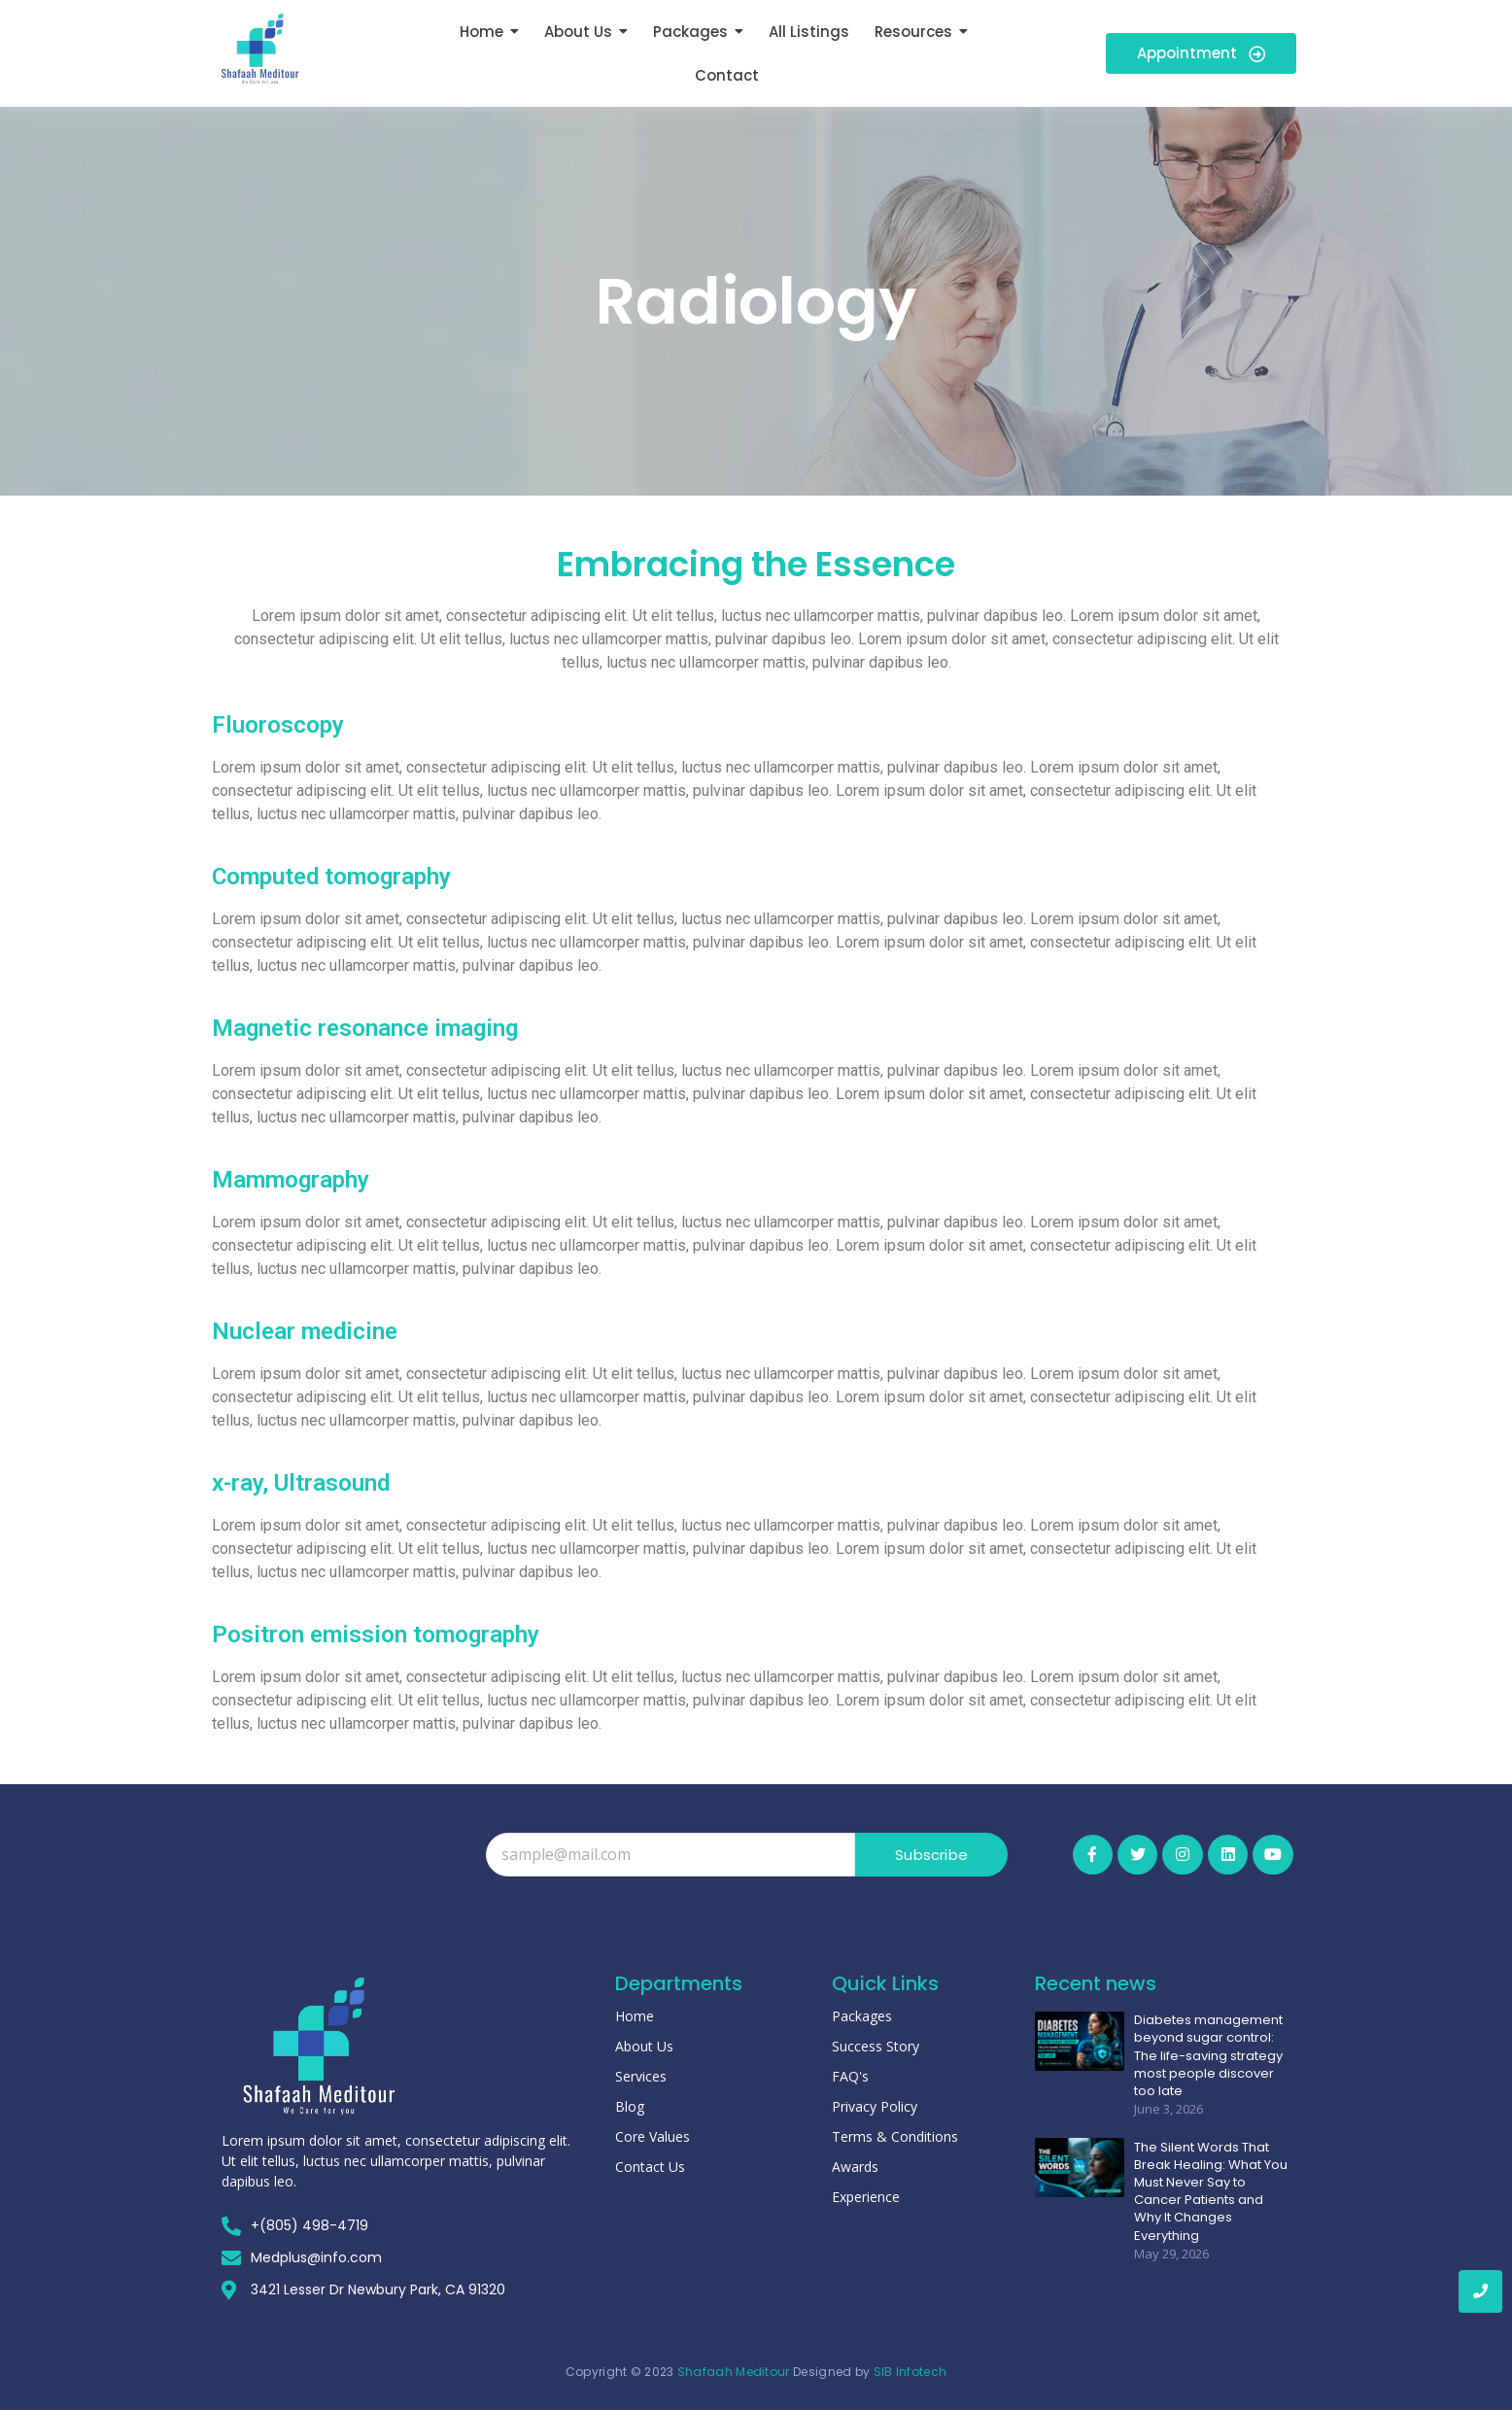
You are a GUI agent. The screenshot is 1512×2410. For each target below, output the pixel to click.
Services (641, 2076)
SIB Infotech (910, 2371)
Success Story (875, 2046)
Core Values (652, 2136)
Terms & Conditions (895, 2136)
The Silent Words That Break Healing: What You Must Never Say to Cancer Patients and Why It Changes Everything (1211, 2191)
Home (634, 2016)
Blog (629, 2106)
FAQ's (850, 2076)
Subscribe (931, 1854)
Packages (862, 2016)
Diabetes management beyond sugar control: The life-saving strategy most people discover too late (1208, 2056)
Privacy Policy (874, 2106)
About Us (644, 2046)
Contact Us (650, 2166)
